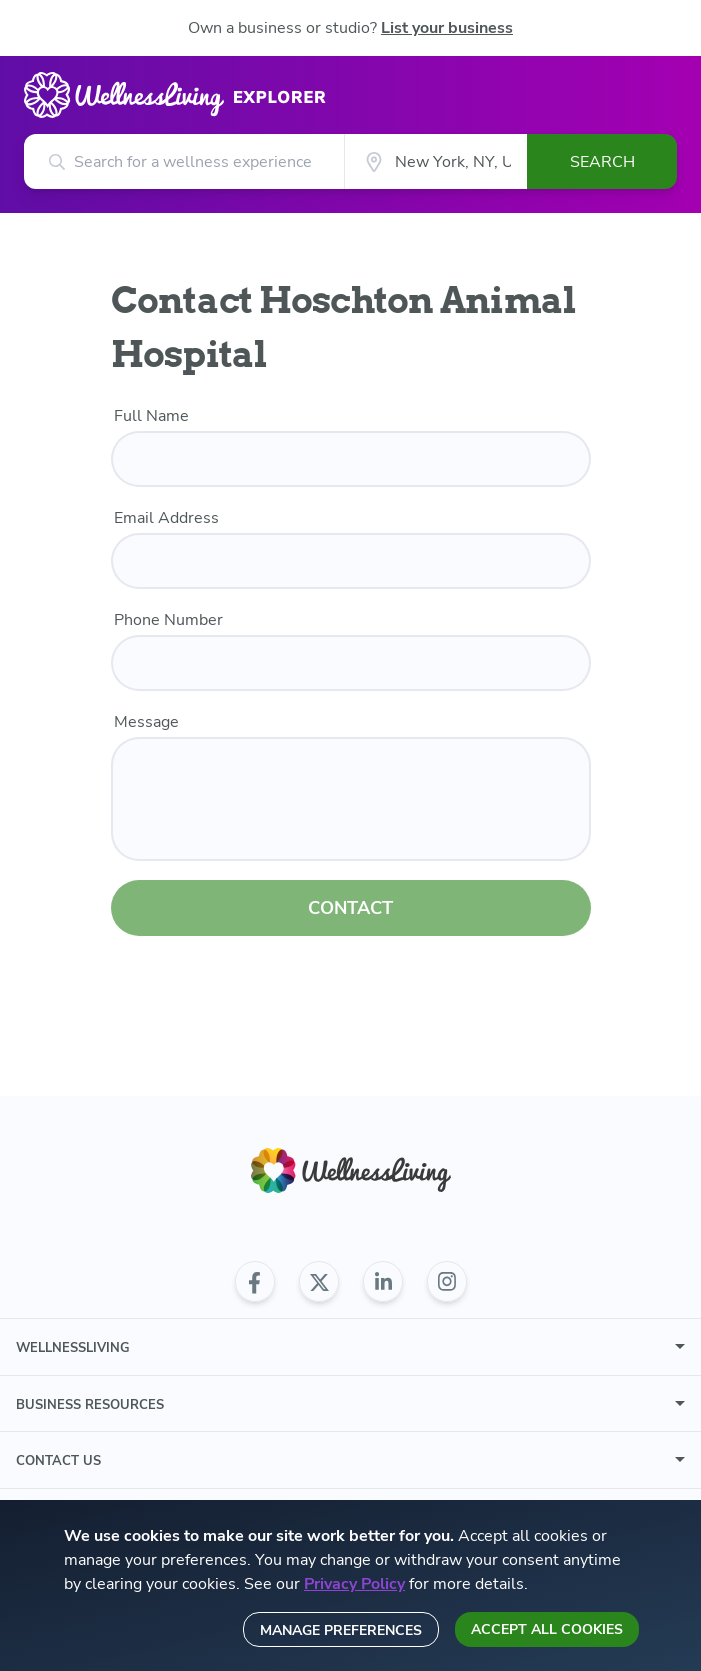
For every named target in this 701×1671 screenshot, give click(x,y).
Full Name (151, 416)
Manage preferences (341, 1630)
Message (146, 722)
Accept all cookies (547, 1629)
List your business (447, 28)
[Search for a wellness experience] (184, 161)
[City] (435, 161)
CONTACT (350, 908)
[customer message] (351, 799)
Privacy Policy (354, 1584)
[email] (351, 561)
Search (602, 162)
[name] (351, 459)
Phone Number (168, 620)
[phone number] (351, 663)
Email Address (166, 518)
